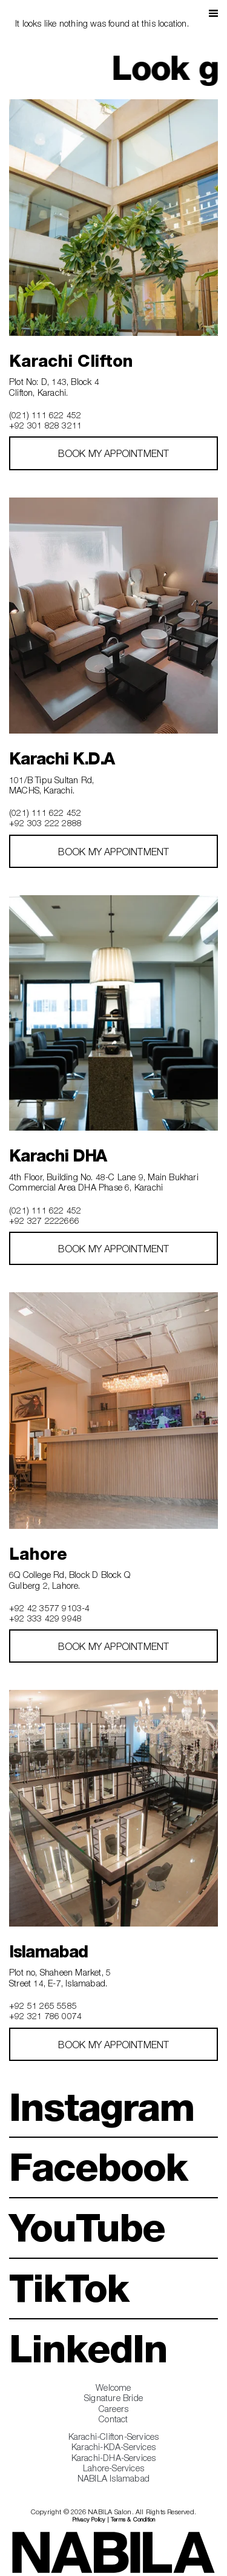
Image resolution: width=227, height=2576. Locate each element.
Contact (113, 2419)
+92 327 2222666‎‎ (44, 1220)
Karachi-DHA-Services (113, 2458)
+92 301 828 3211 (45, 425)
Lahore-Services (113, 2468)
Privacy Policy (88, 2519)
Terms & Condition (133, 2519)
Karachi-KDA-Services (113, 2447)
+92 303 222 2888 (45, 823)
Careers (113, 2409)
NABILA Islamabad (113, 2478)
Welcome (113, 2387)
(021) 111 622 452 (45, 415)
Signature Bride (113, 2398)
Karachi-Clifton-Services (113, 2436)
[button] (213, 12)
